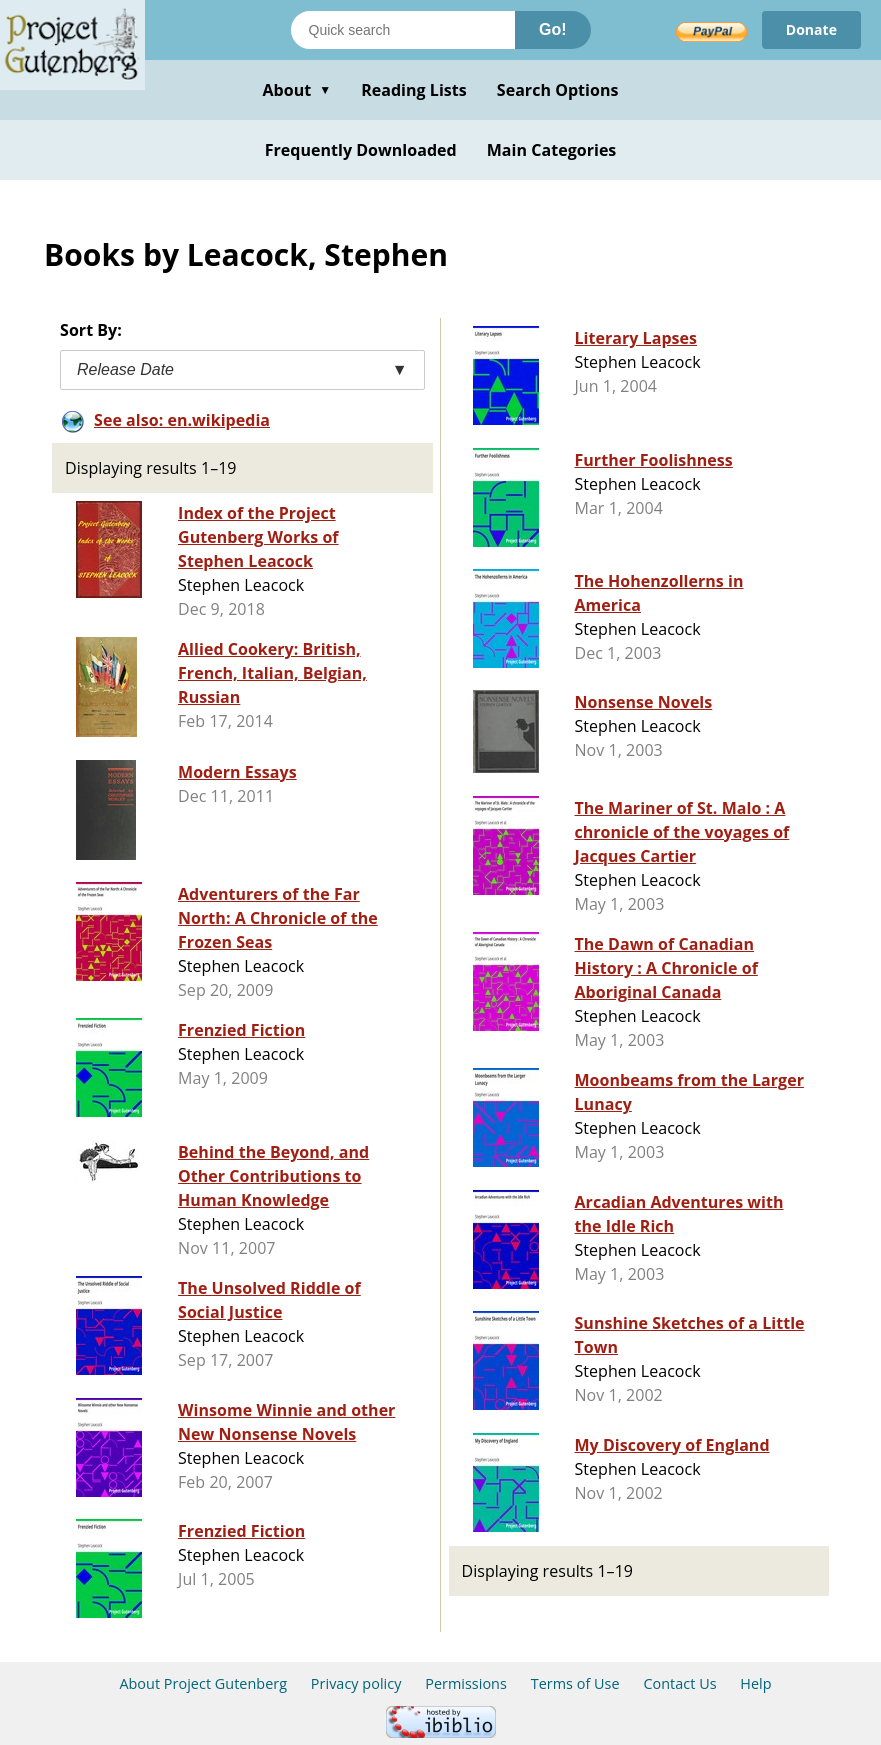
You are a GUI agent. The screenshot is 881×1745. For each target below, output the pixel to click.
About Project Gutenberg (203, 1683)
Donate (811, 29)
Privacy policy (356, 1683)
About (296, 90)
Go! (553, 29)
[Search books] (403, 30)
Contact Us (679, 1683)
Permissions (466, 1683)
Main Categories (552, 150)
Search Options (558, 90)
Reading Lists (414, 90)
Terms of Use (575, 1683)
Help (755, 1683)
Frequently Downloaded (361, 150)
